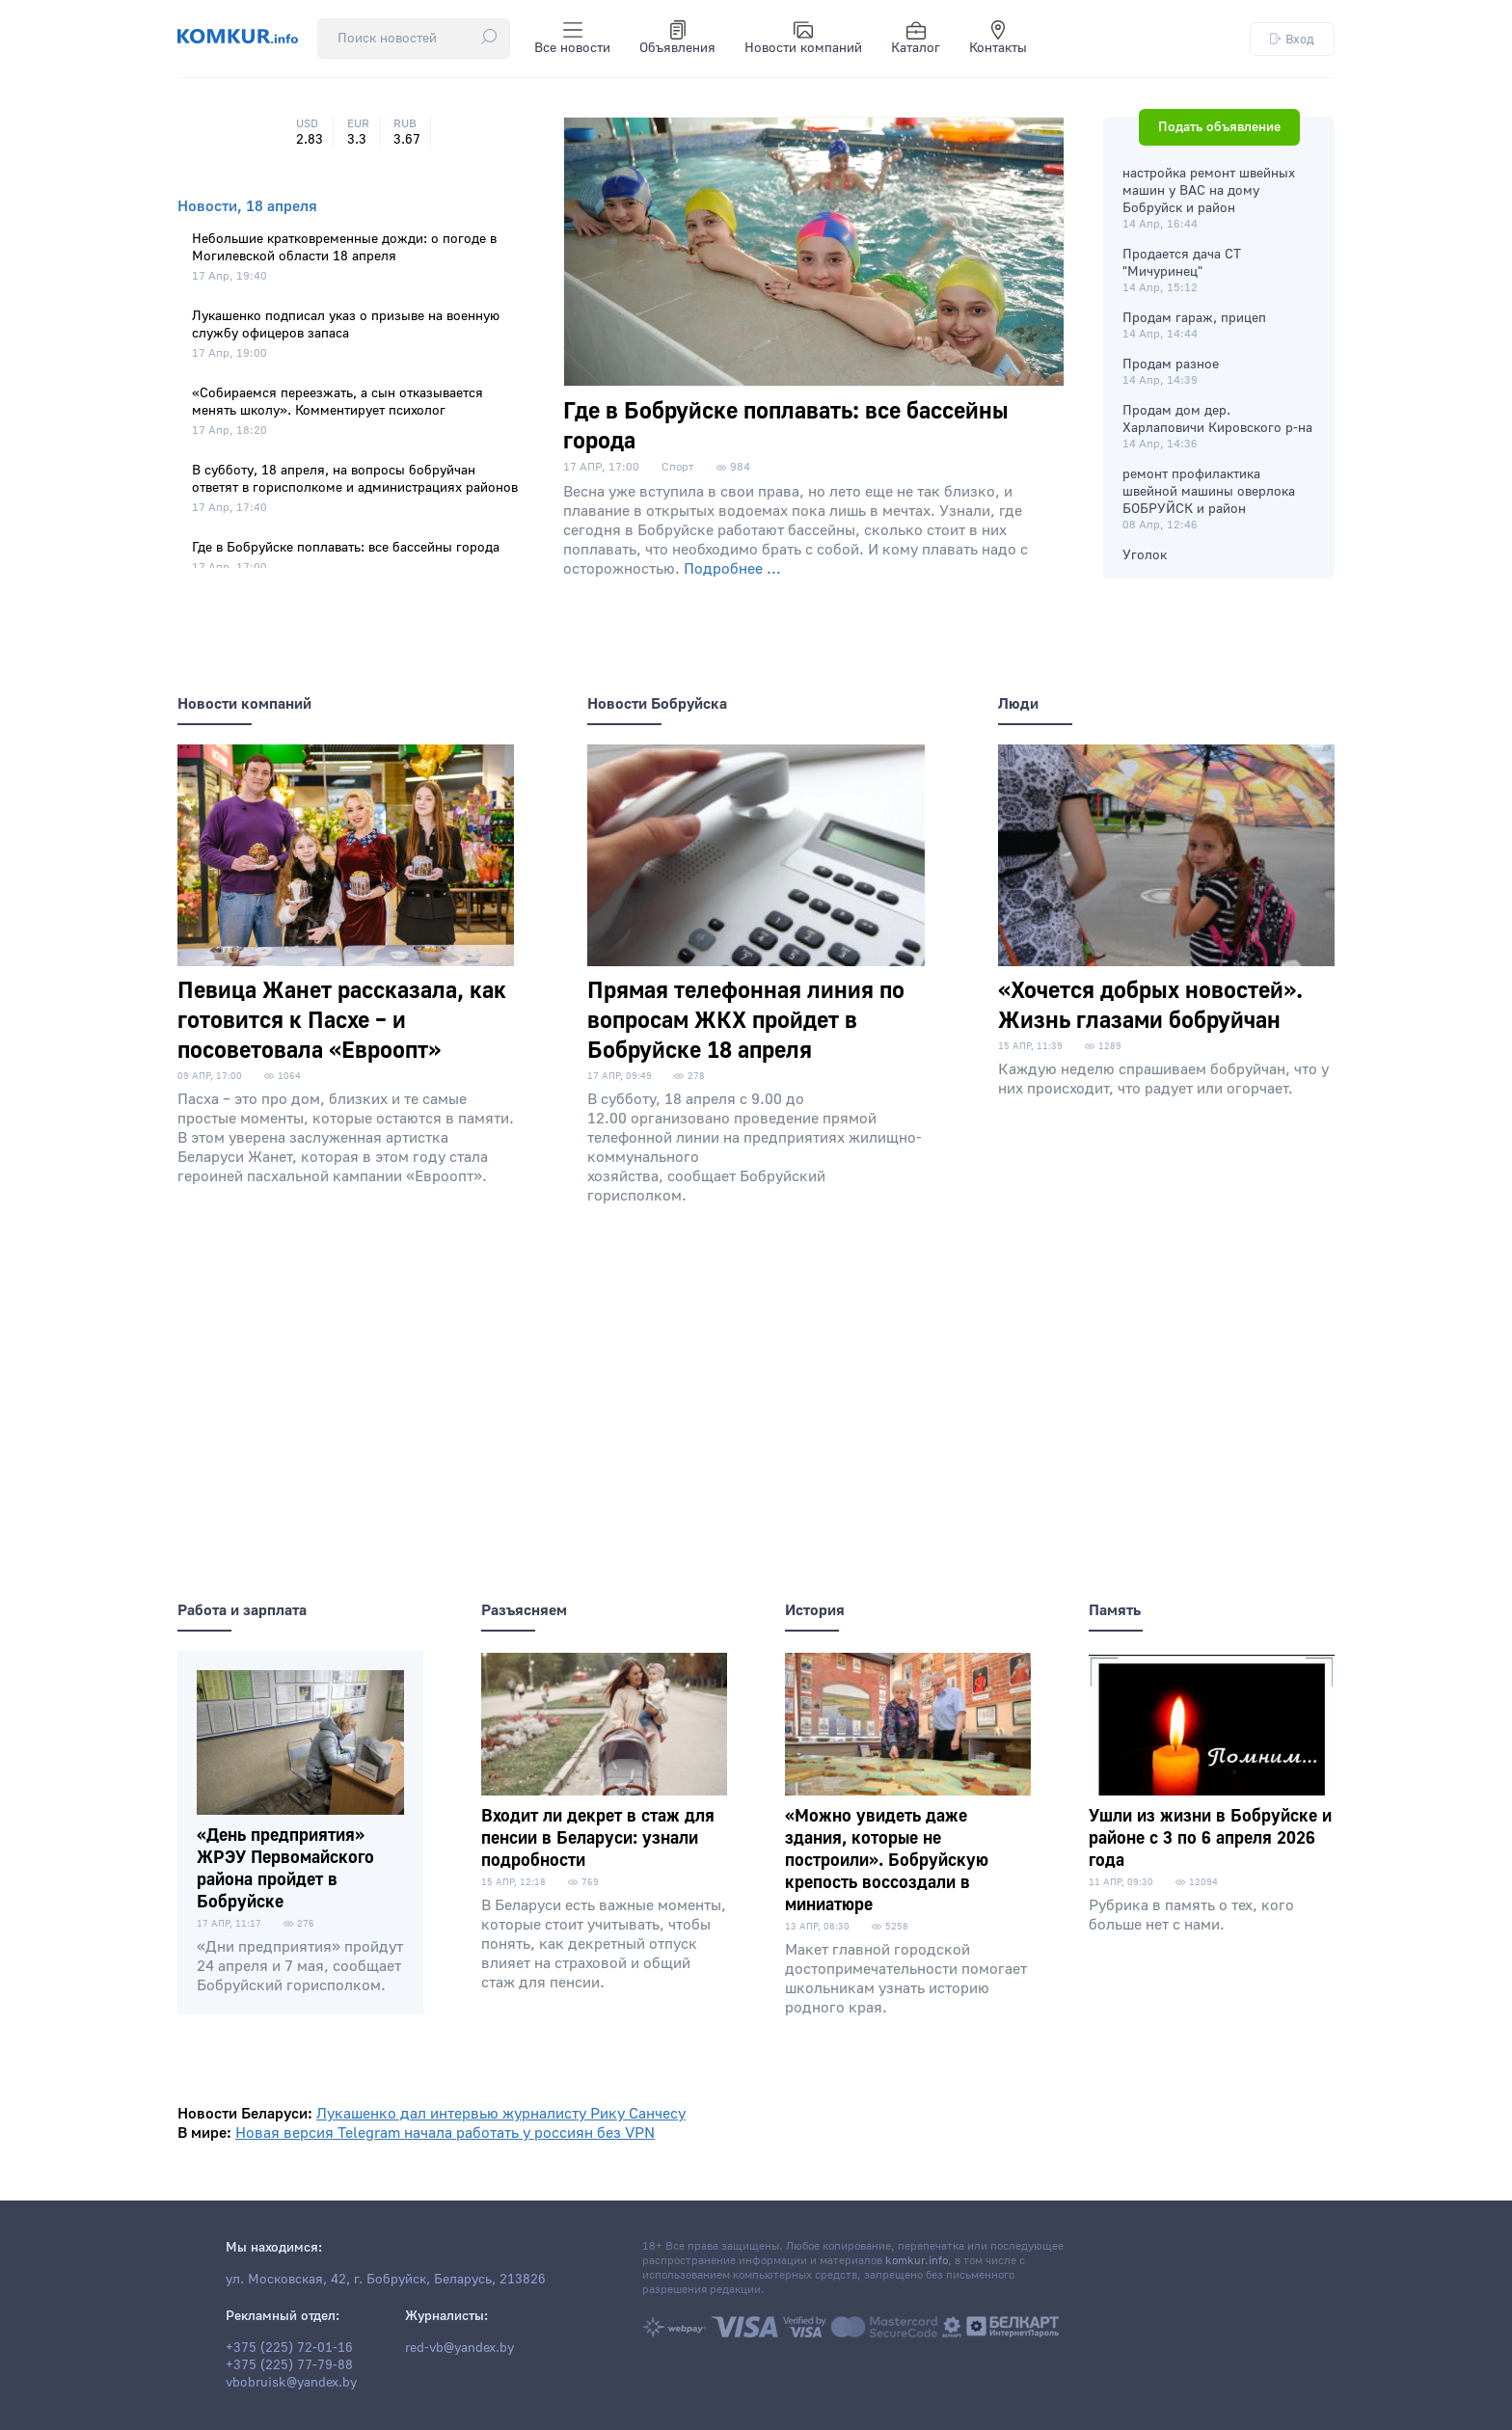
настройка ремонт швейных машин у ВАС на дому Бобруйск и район (1208, 191)
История (815, 1610)
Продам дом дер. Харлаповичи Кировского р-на (1217, 419)
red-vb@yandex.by (459, 2348)
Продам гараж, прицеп (1194, 318)
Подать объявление (1219, 127)
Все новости (572, 38)
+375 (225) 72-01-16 (289, 2348)
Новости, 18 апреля (247, 206)
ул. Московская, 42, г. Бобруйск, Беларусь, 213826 (386, 2279)
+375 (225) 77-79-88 (289, 2365)
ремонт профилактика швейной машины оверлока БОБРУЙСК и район (1208, 492)
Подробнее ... (732, 569)
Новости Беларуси (242, 2113)
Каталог (915, 38)
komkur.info (916, 2261)
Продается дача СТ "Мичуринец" (1181, 263)
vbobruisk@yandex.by (291, 2382)
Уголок (1144, 555)
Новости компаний (803, 38)
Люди (1018, 704)
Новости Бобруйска (657, 704)
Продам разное (1170, 364)
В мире (202, 2133)
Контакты (998, 38)
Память (1115, 1610)
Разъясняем (524, 1610)
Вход (1292, 39)
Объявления (677, 38)
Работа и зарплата (242, 1610)
